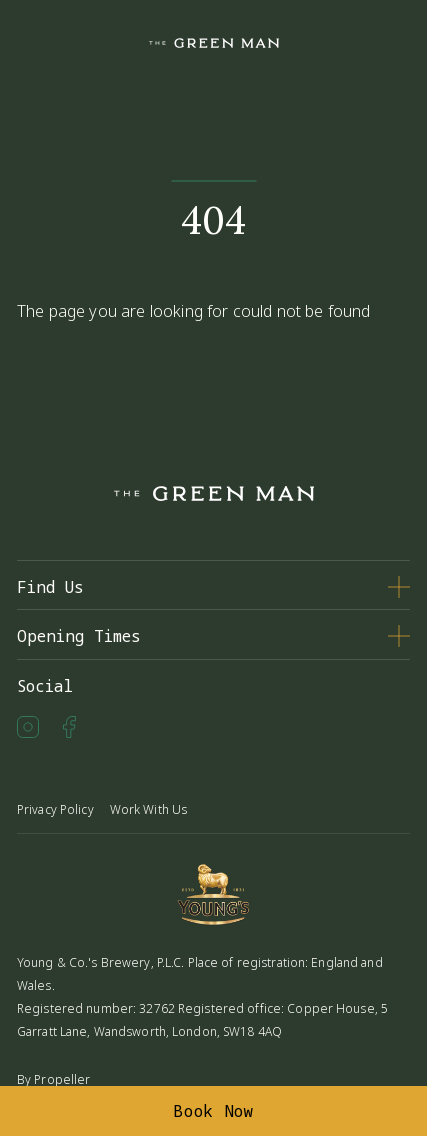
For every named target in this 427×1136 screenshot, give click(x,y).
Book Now (213, 1111)
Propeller (62, 1079)
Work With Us (148, 809)
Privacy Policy (55, 809)
